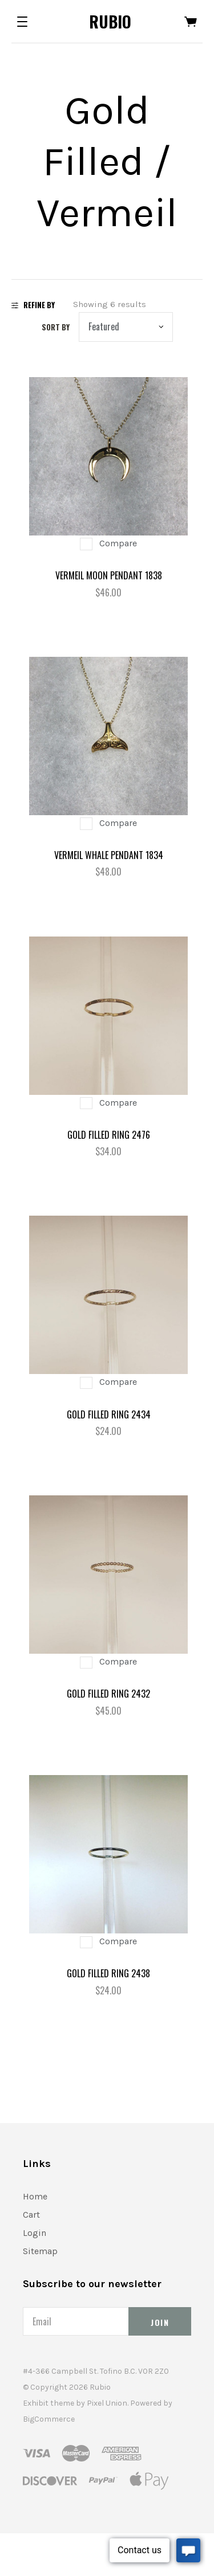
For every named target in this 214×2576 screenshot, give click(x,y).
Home (35, 2196)
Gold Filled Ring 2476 (108, 1135)
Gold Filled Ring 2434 (109, 1414)
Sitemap (40, 2251)
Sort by (56, 327)
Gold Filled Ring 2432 (108, 1693)
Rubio (110, 21)
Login (34, 2232)
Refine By (33, 304)
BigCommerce (49, 2419)
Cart (31, 2214)
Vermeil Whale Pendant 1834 (108, 855)
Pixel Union (107, 2403)
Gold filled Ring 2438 (108, 1973)
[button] (22, 22)
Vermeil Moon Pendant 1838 (108, 575)
